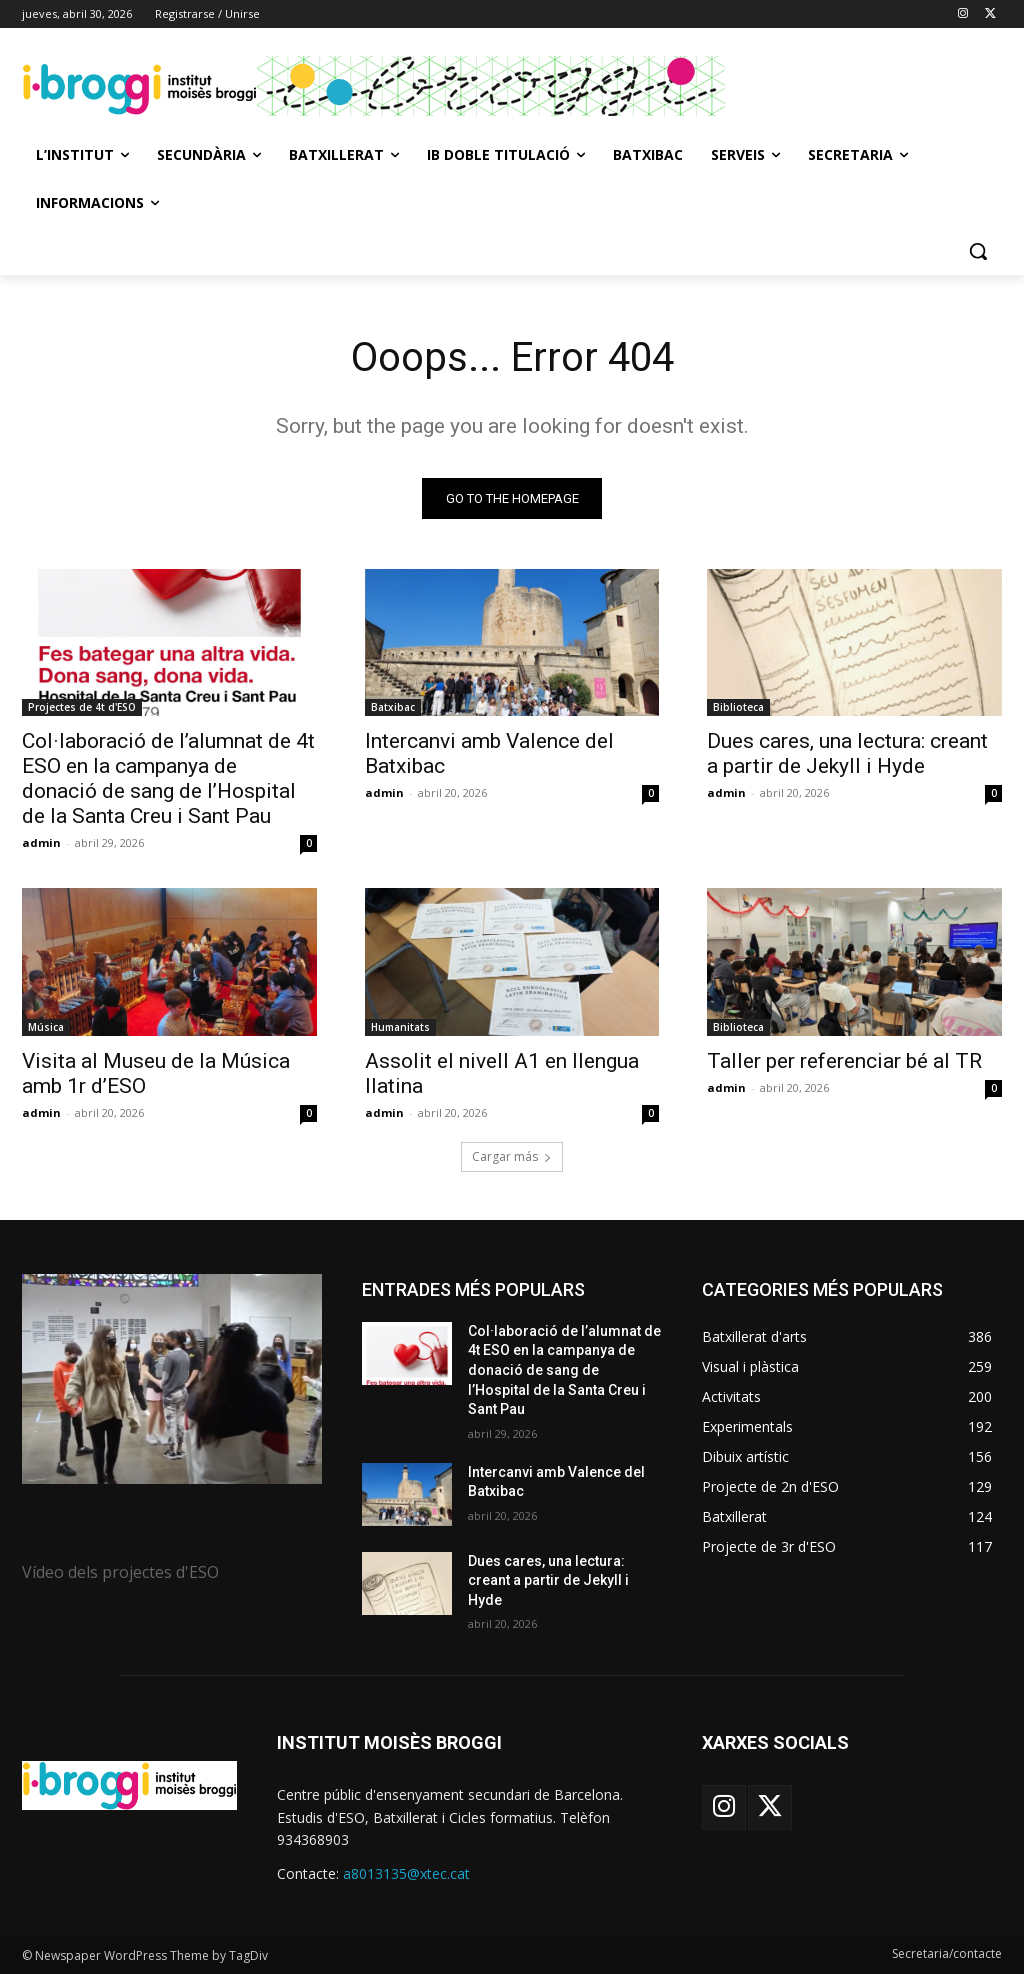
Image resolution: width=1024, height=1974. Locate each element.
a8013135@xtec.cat (406, 1873)
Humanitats (400, 1027)
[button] (978, 251)
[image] (172, 1379)
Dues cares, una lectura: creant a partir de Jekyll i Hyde (847, 753)
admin (41, 842)
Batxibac (393, 707)
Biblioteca (738, 707)
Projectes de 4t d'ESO (82, 707)
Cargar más (512, 1156)
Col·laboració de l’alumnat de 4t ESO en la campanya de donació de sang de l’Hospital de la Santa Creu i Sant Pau (168, 778)
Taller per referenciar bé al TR (844, 1061)
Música (46, 1027)
